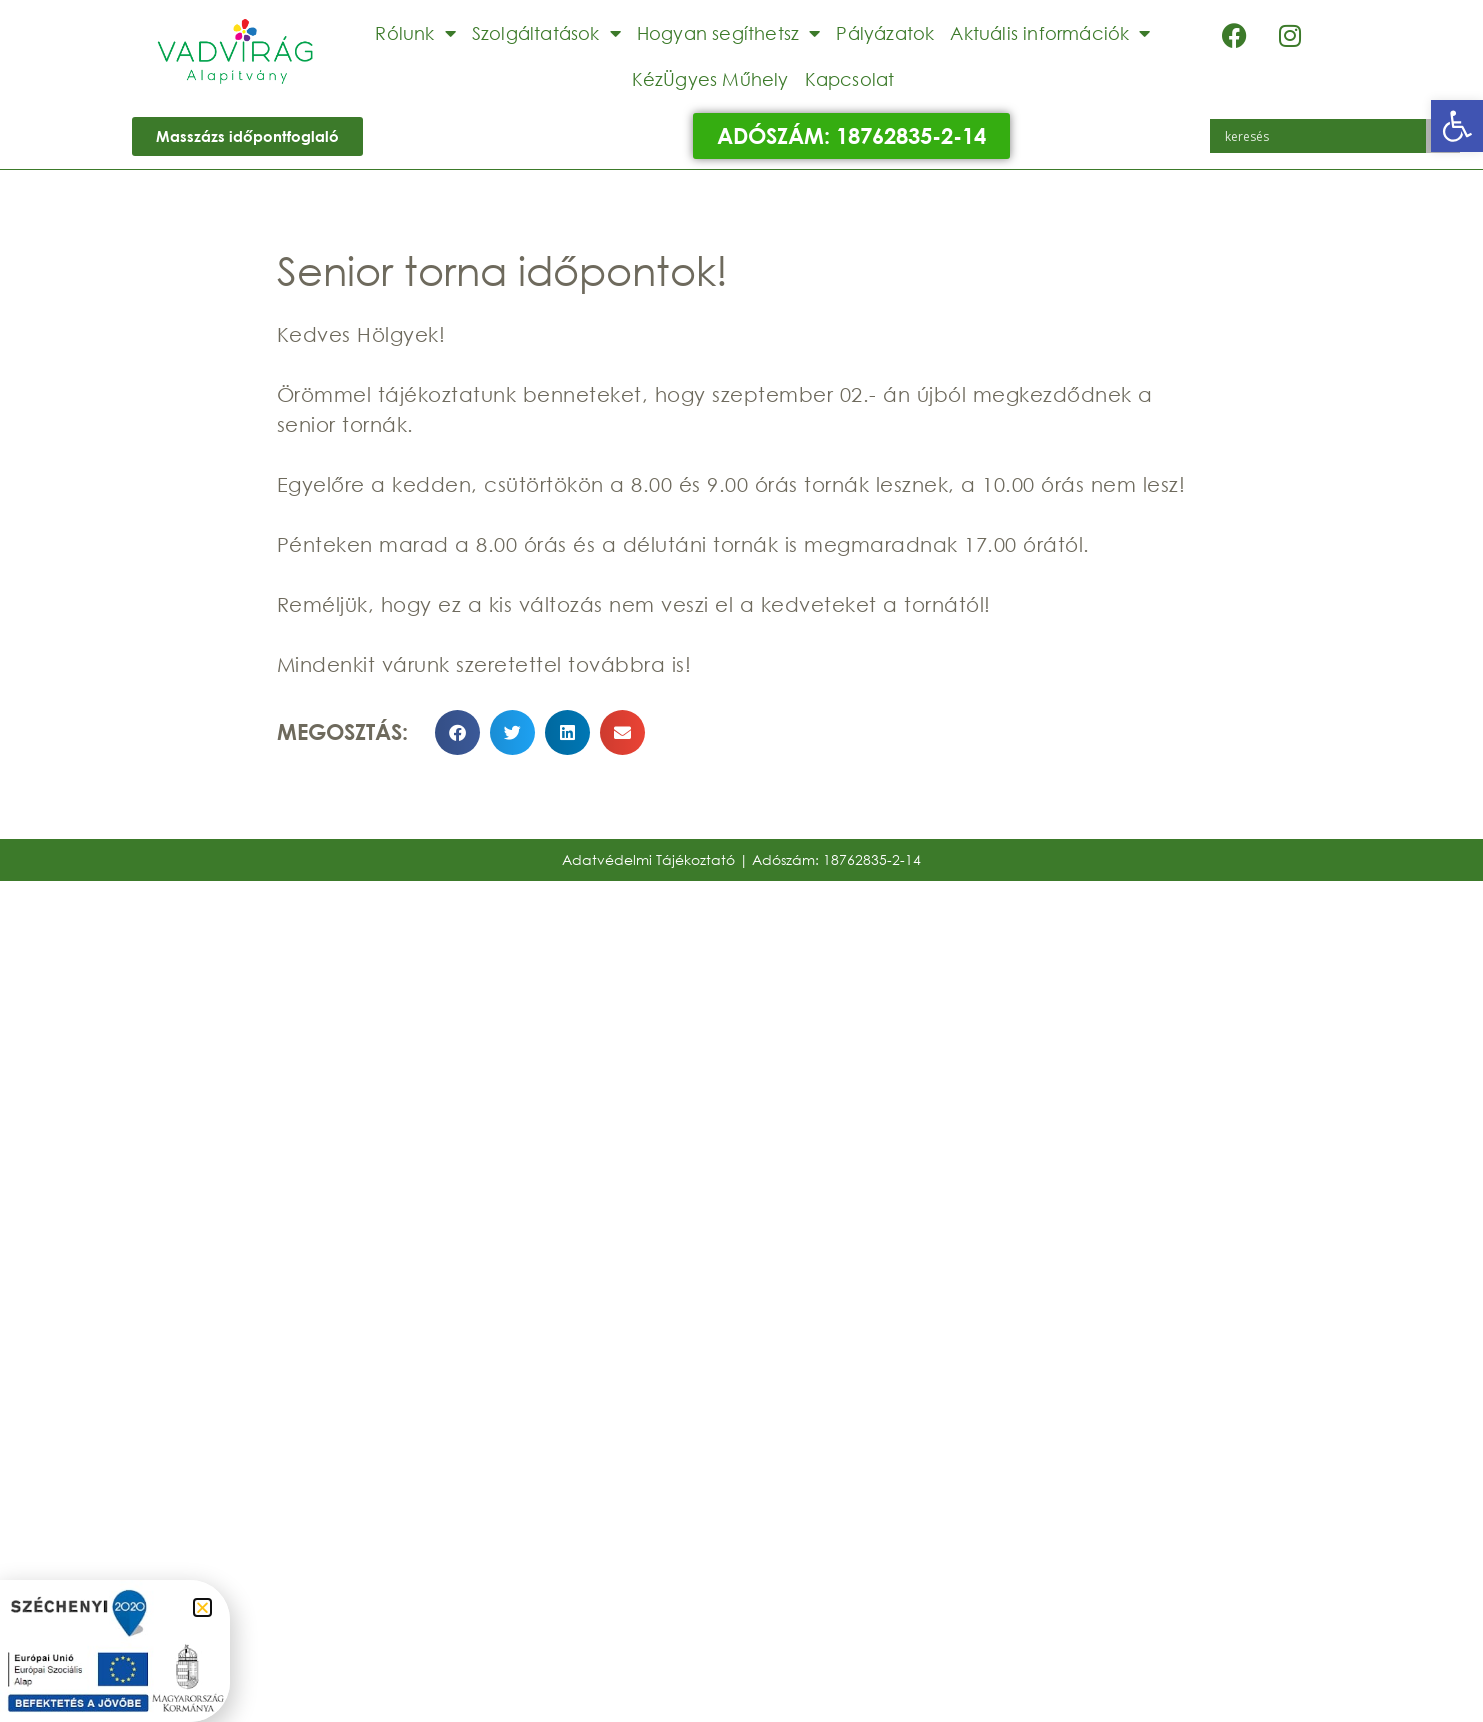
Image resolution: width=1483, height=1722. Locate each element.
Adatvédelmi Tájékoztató (648, 859)
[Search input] (1323, 136)
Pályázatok (885, 33)
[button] (1457, 126)
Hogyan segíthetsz (729, 33)
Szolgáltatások (546, 33)
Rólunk (415, 33)
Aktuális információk (1050, 33)
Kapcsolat (850, 79)
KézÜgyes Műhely (710, 79)
